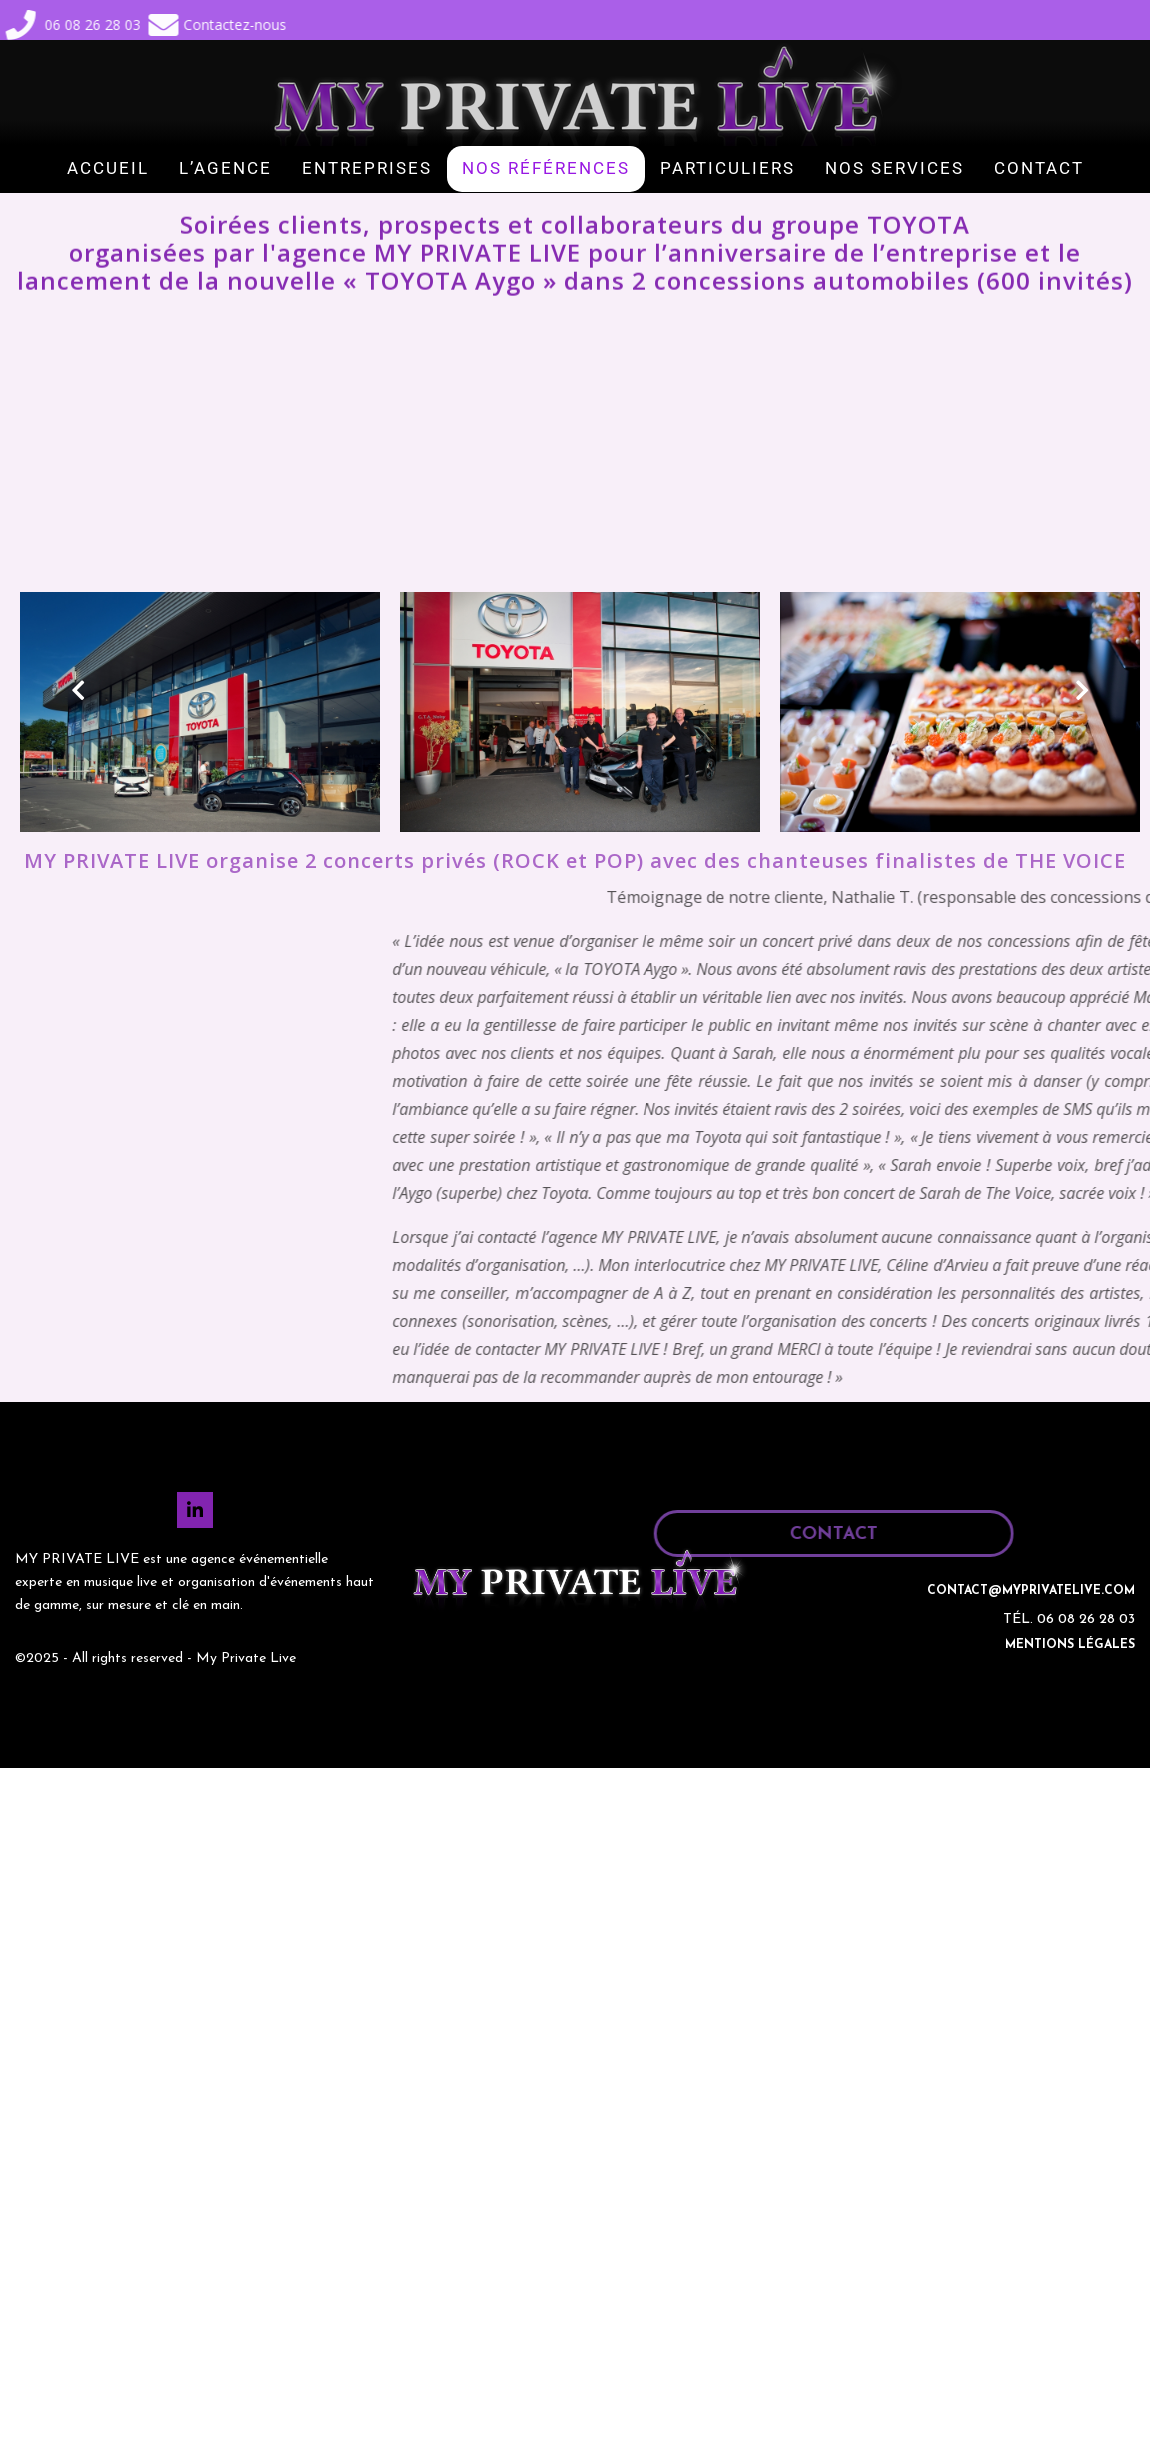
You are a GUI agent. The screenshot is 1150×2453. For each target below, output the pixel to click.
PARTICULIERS (727, 168)
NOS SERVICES (894, 168)
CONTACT (1039, 168)
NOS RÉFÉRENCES (546, 168)
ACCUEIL (108, 168)
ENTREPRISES (367, 168)
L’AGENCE (225, 168)
